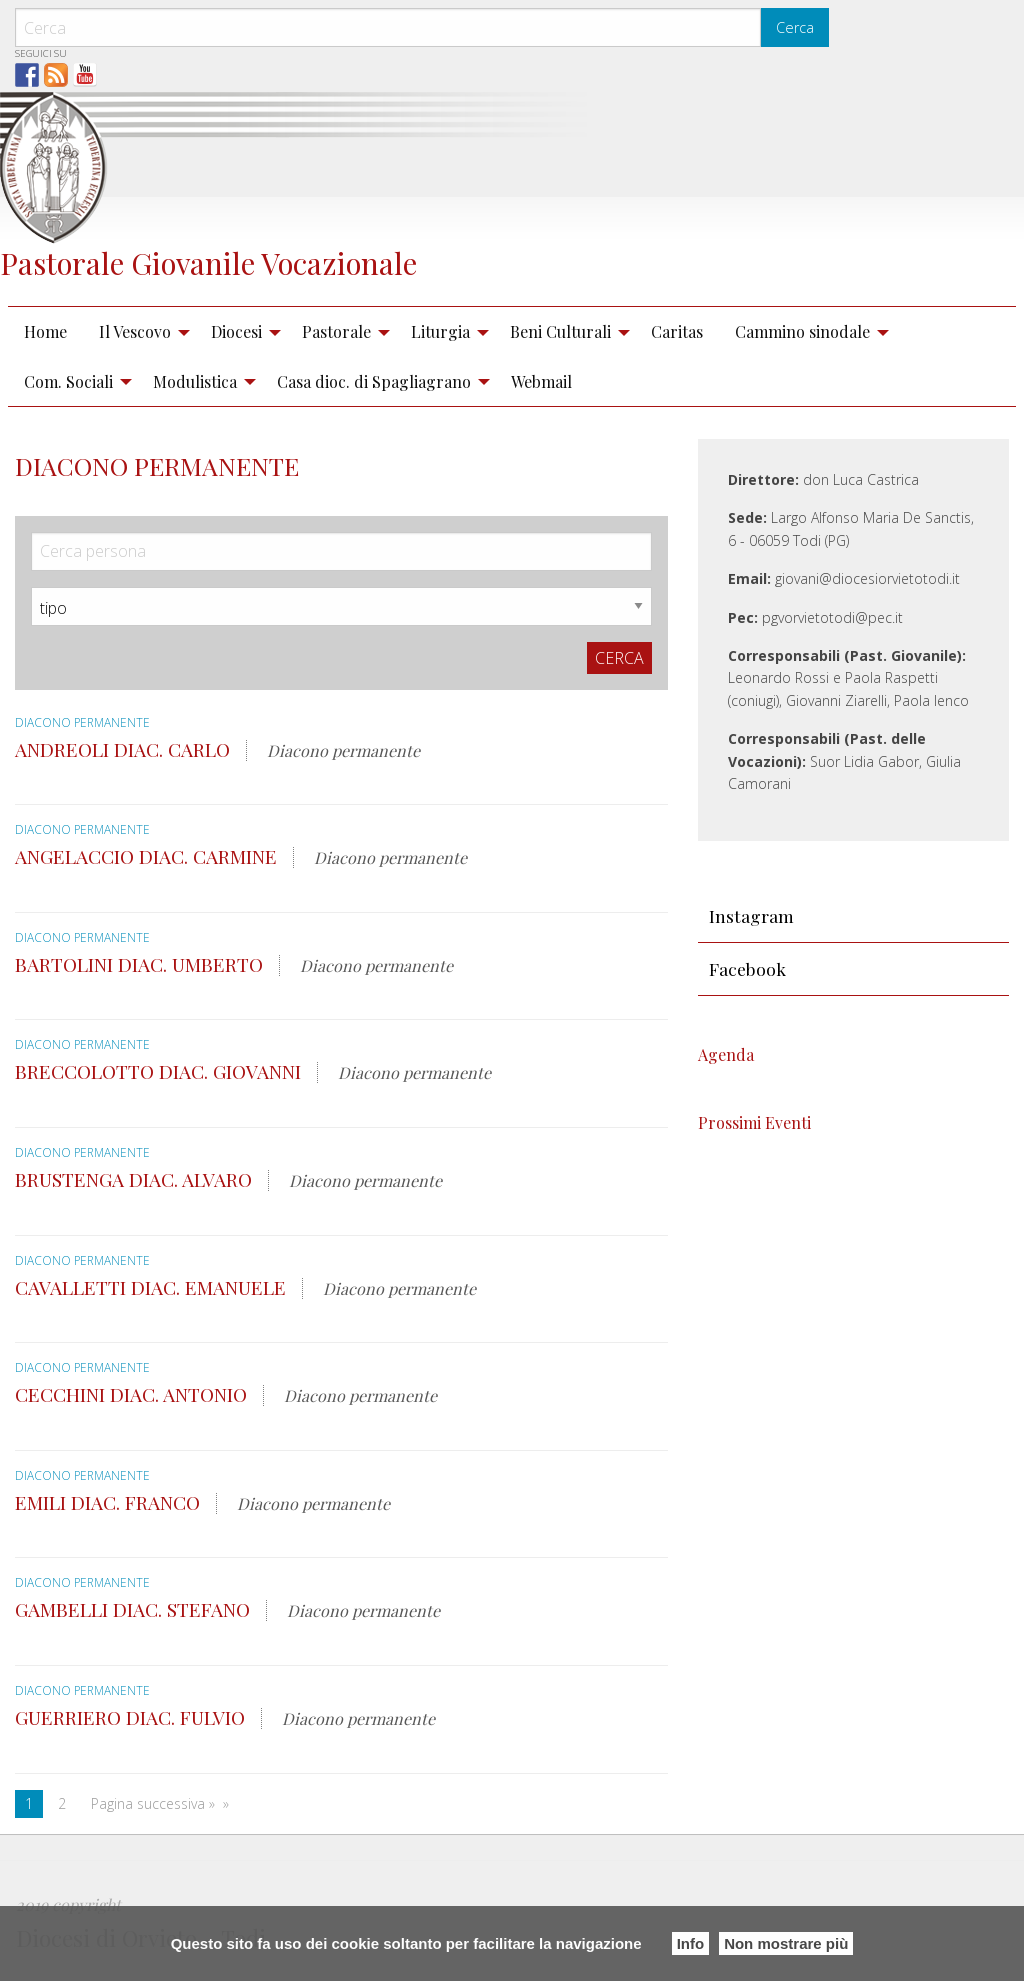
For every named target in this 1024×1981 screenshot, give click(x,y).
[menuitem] (45, 332)
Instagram (751, 915)
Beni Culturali (560, 331)
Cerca (795, 27)
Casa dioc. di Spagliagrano (374, 381)
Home (45, 331)
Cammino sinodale (802, 331)
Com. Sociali (68, 381)
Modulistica (195, 381)
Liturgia (440, 331)
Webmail (541, 381)
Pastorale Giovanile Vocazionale (208, 262)
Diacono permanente (83, 722)
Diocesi (236, 331)
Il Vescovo (135, 331)
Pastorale (336, 331)
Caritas (677, 331)
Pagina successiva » (153, 1803)
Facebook (747, 968)
